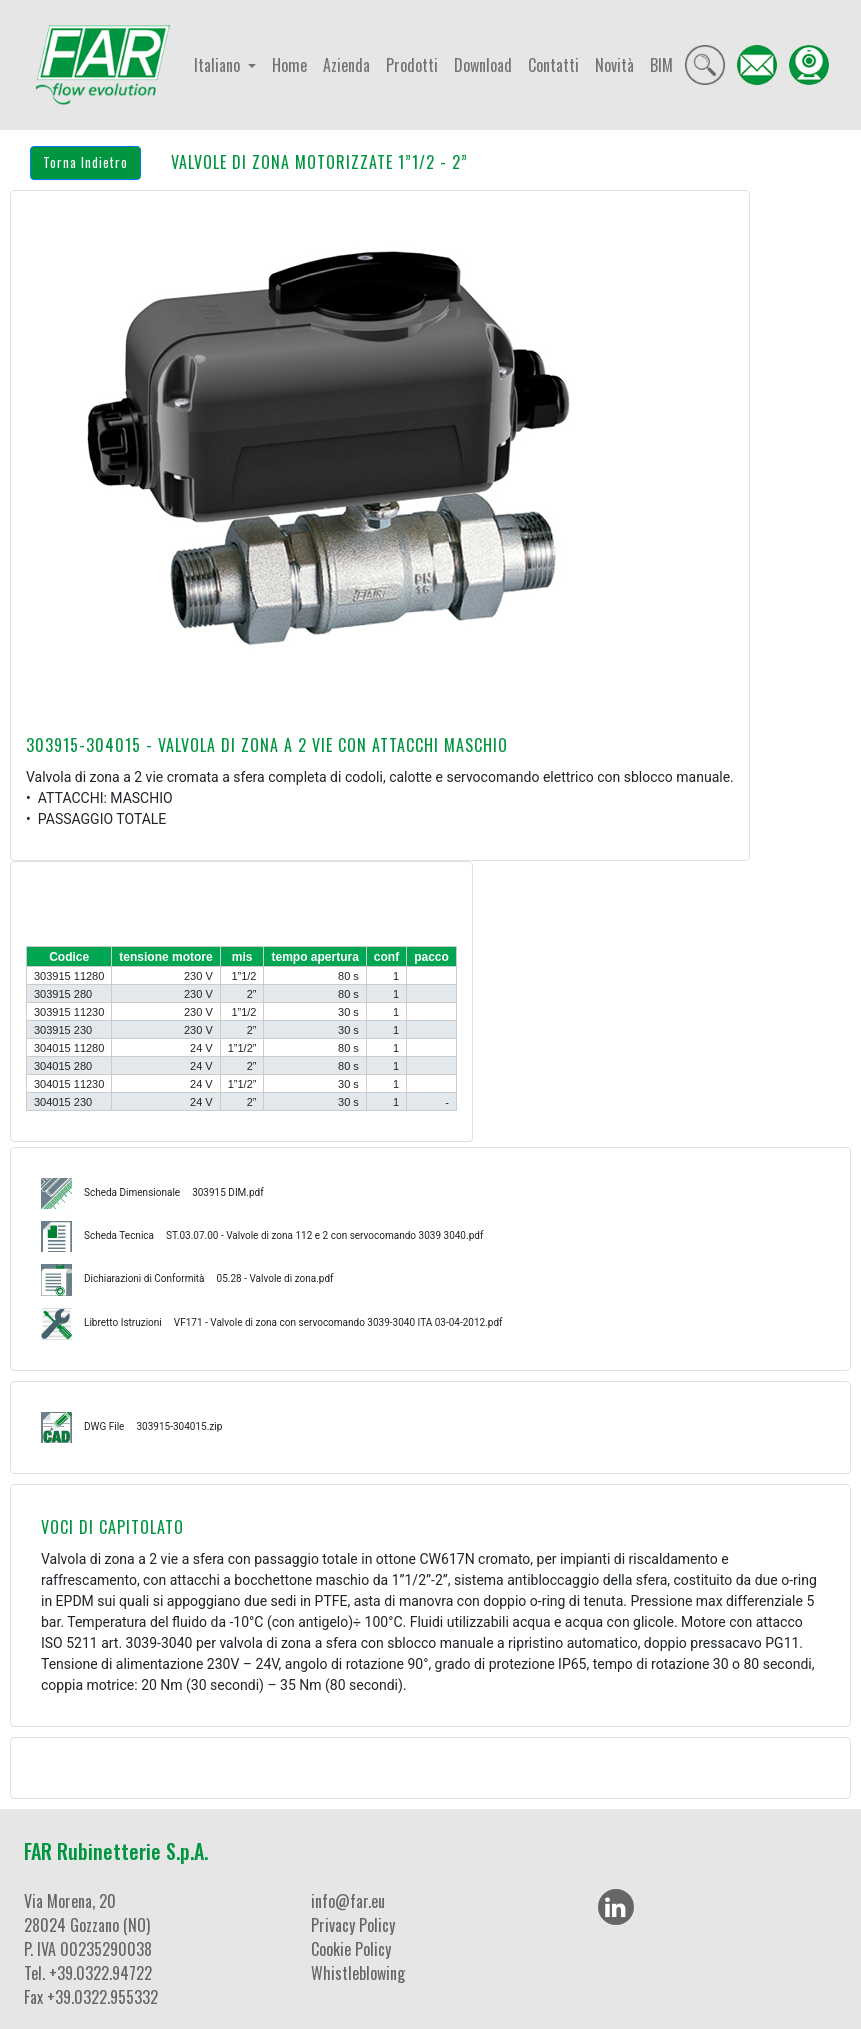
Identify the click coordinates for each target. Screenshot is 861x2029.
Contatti (553, 65)
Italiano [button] (219, 65)
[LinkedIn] (616, 1907)
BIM (661, 65)
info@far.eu (348, 1901)
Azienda (346, 65)
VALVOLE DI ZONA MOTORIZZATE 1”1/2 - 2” (319, 162)
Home (289, 65)
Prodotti (412, 65)
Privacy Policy (353, 1925)
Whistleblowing (358, 1973)
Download (483, 65)
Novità (614, 65)
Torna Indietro (85, 162)
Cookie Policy (351, 1949)
